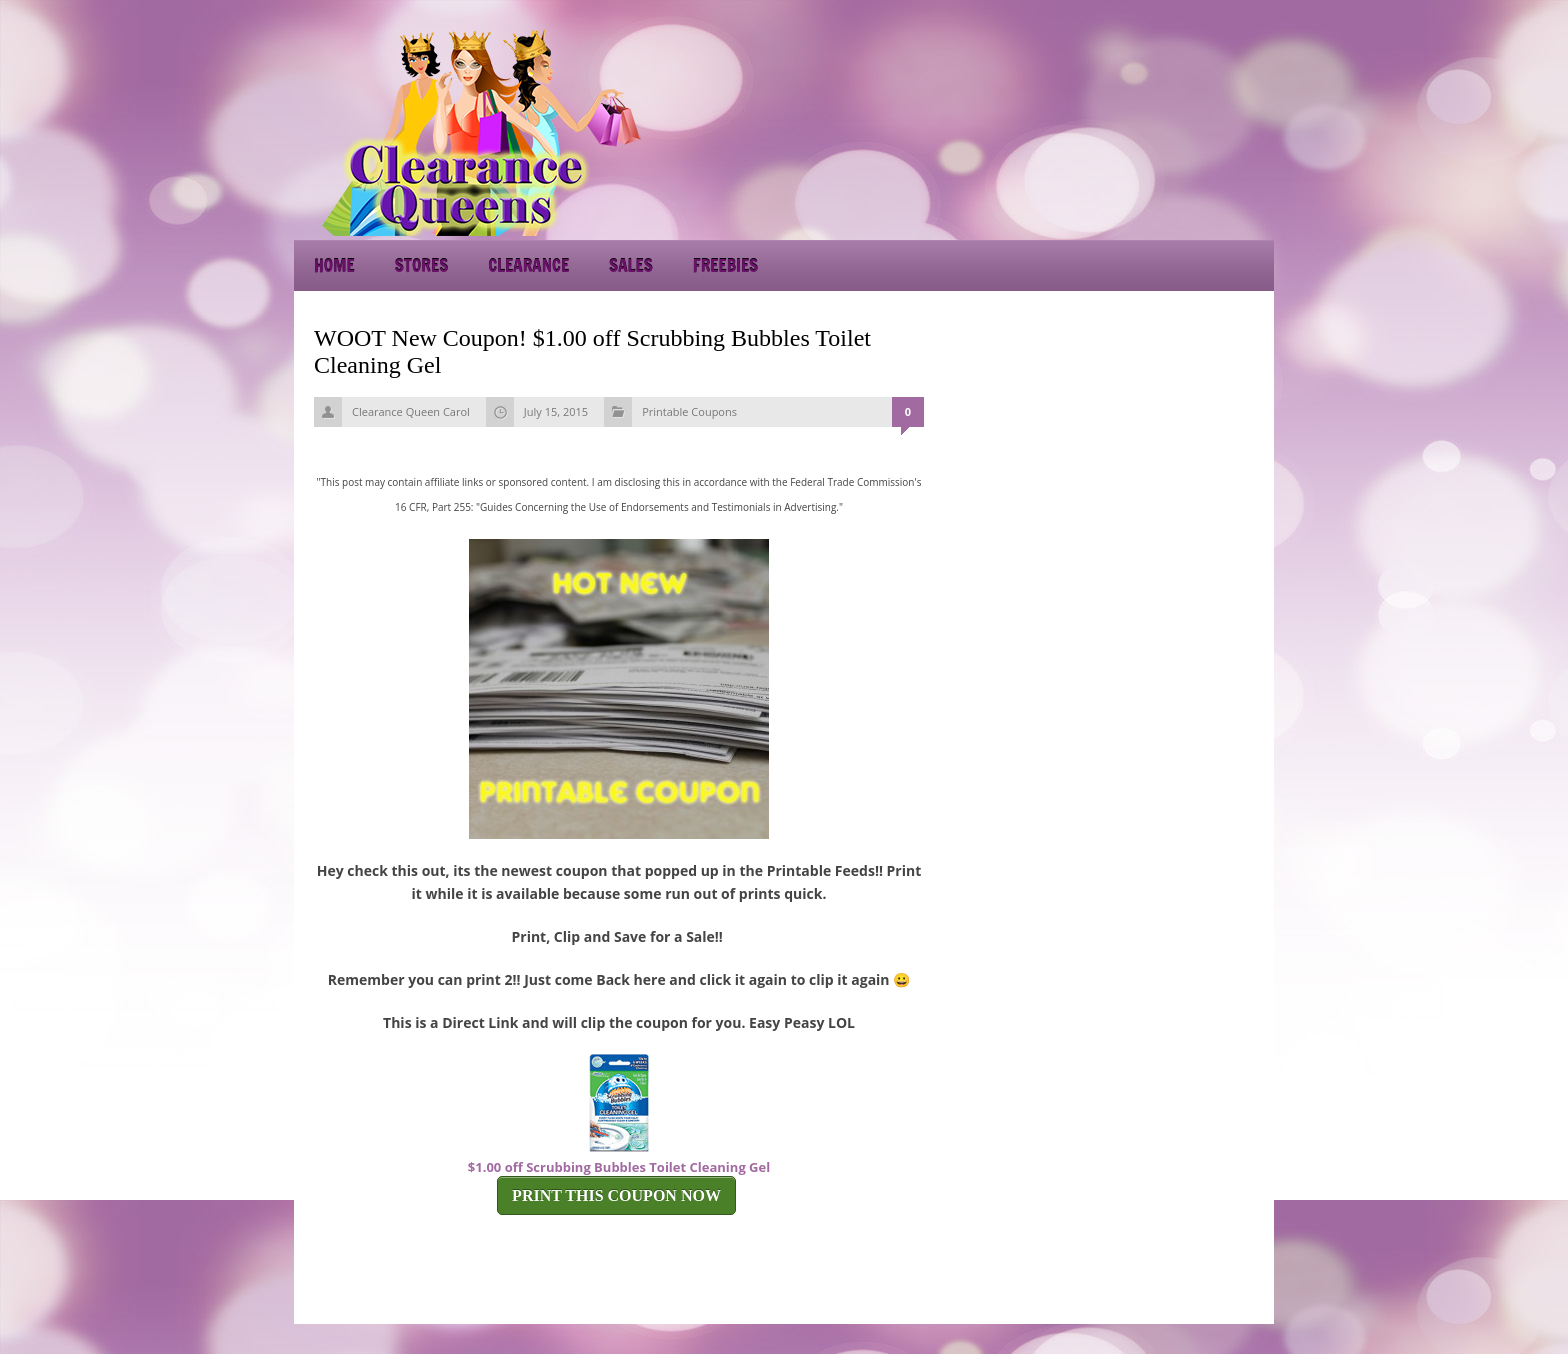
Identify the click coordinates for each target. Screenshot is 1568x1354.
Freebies (725, 265)
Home (334, 265)
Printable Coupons (689, 411)
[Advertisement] (1094, 130)
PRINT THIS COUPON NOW (616, 1195)
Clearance (528, 265)
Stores (421, 265)
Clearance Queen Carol (411, 411)
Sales (631, 265)
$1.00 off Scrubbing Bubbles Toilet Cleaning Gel (619, 1167)
